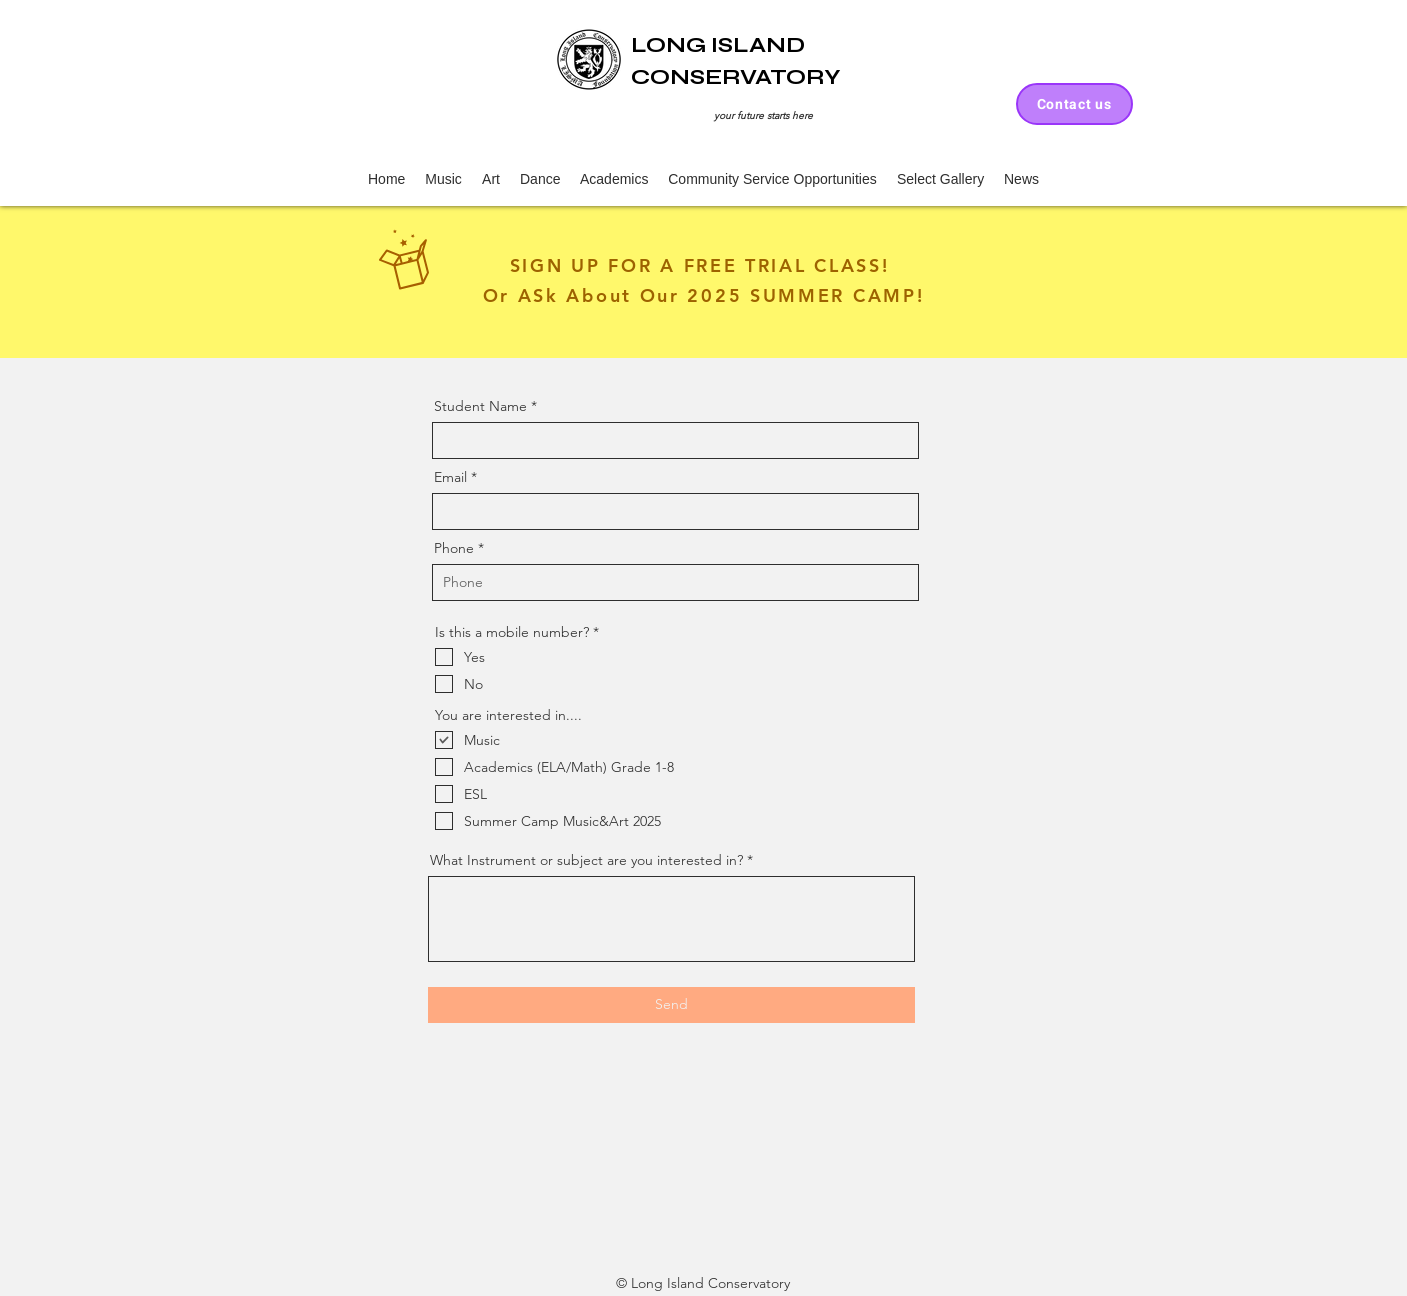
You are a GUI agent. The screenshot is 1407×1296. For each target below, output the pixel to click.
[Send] (671, 1005)
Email (450, 477)
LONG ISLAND (718, 45)
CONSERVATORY (736, 77)
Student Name (480, 406)
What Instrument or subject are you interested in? (586, 860)
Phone (454, 548)
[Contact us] (1074, 104)
